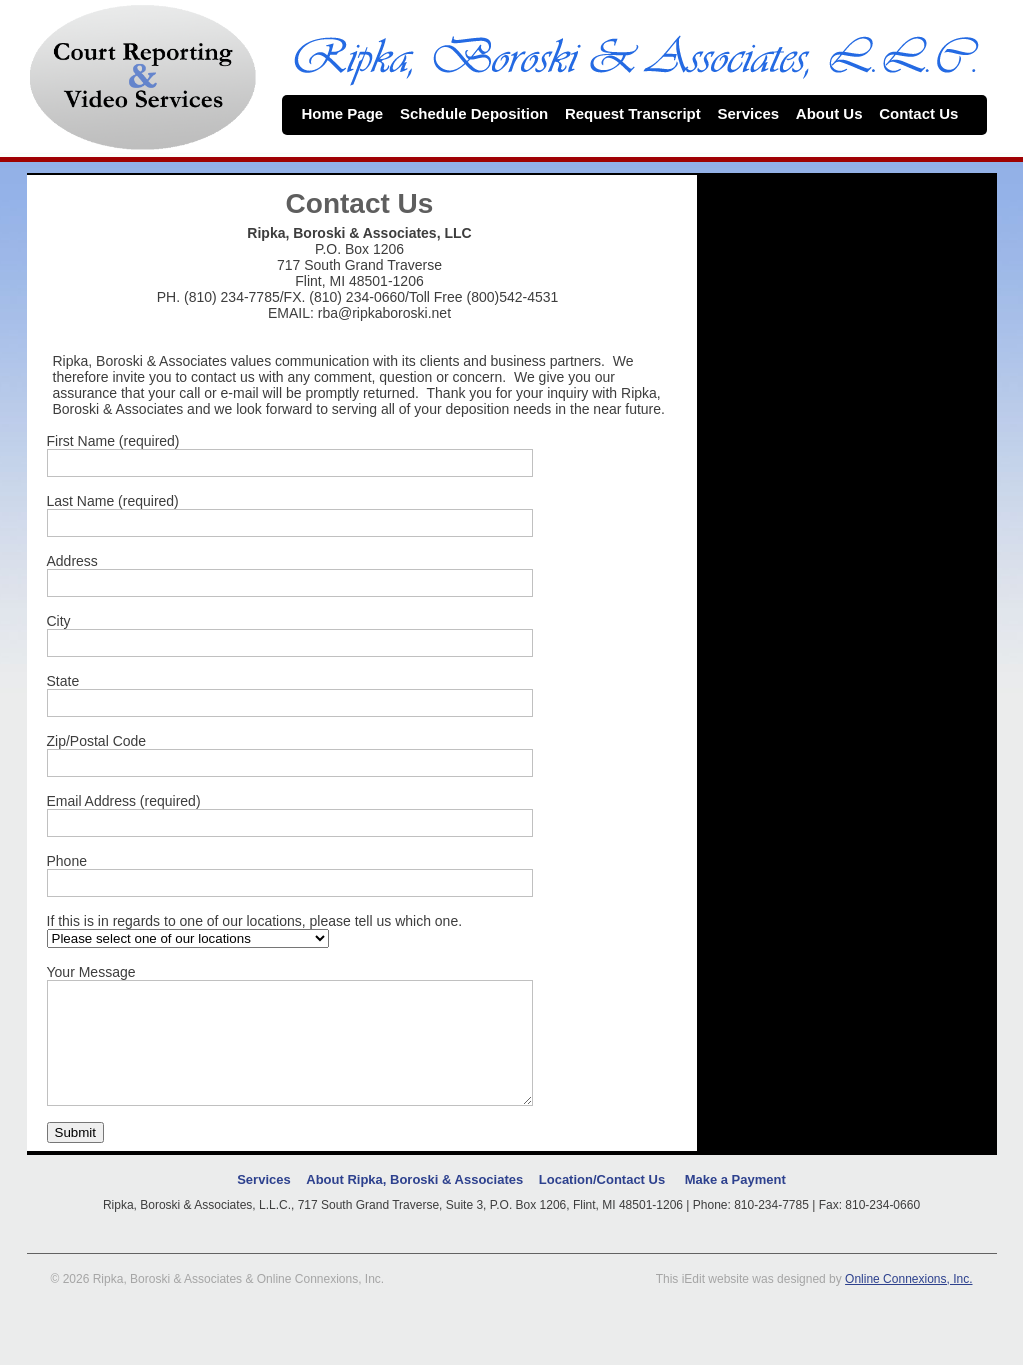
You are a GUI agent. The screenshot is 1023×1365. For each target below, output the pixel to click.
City (59, 621)
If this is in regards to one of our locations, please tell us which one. (255, 921)
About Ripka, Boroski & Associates (414, 1203)
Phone (67, 861)
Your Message (91, 972)
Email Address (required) (124, 801)
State (63, 681)
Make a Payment (735, 1203)
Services (756, 113)
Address (72, 561)
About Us (837, 113)
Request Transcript (641, 113)
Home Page (351, 113)
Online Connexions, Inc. (908, 1303)
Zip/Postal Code (97, 741)
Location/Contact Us (602, 1203)
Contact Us (927, 113)
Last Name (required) (113, 501)
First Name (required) (113, 441)
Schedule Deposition (482, 113)
